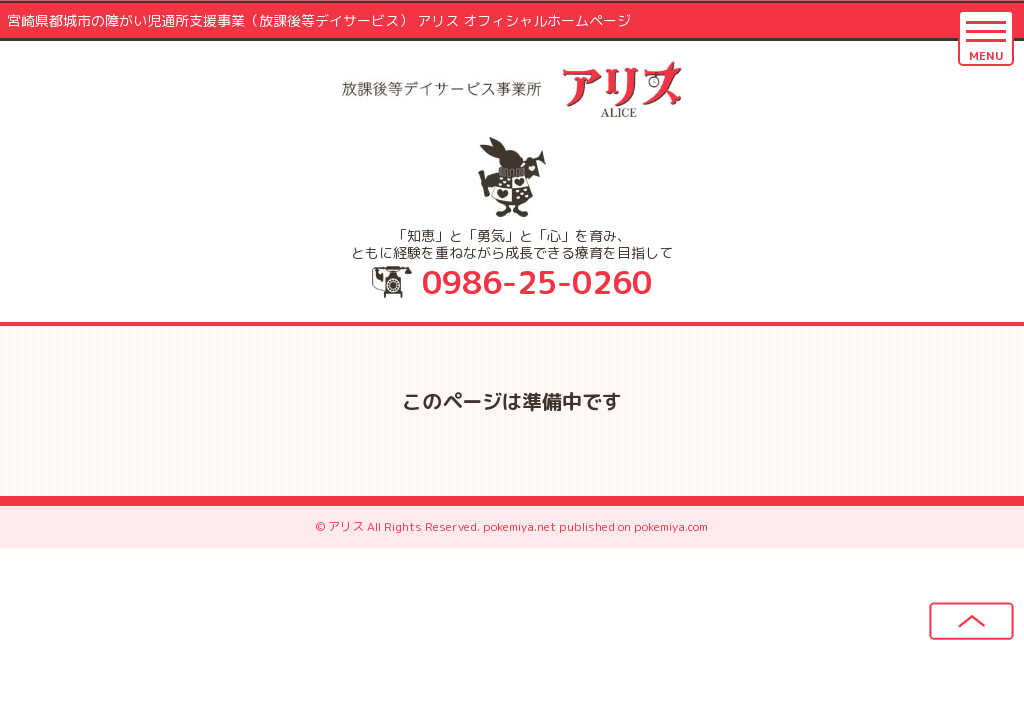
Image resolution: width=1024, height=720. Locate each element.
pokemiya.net (519, 526)
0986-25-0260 (537, 282)
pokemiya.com (671, 526)
